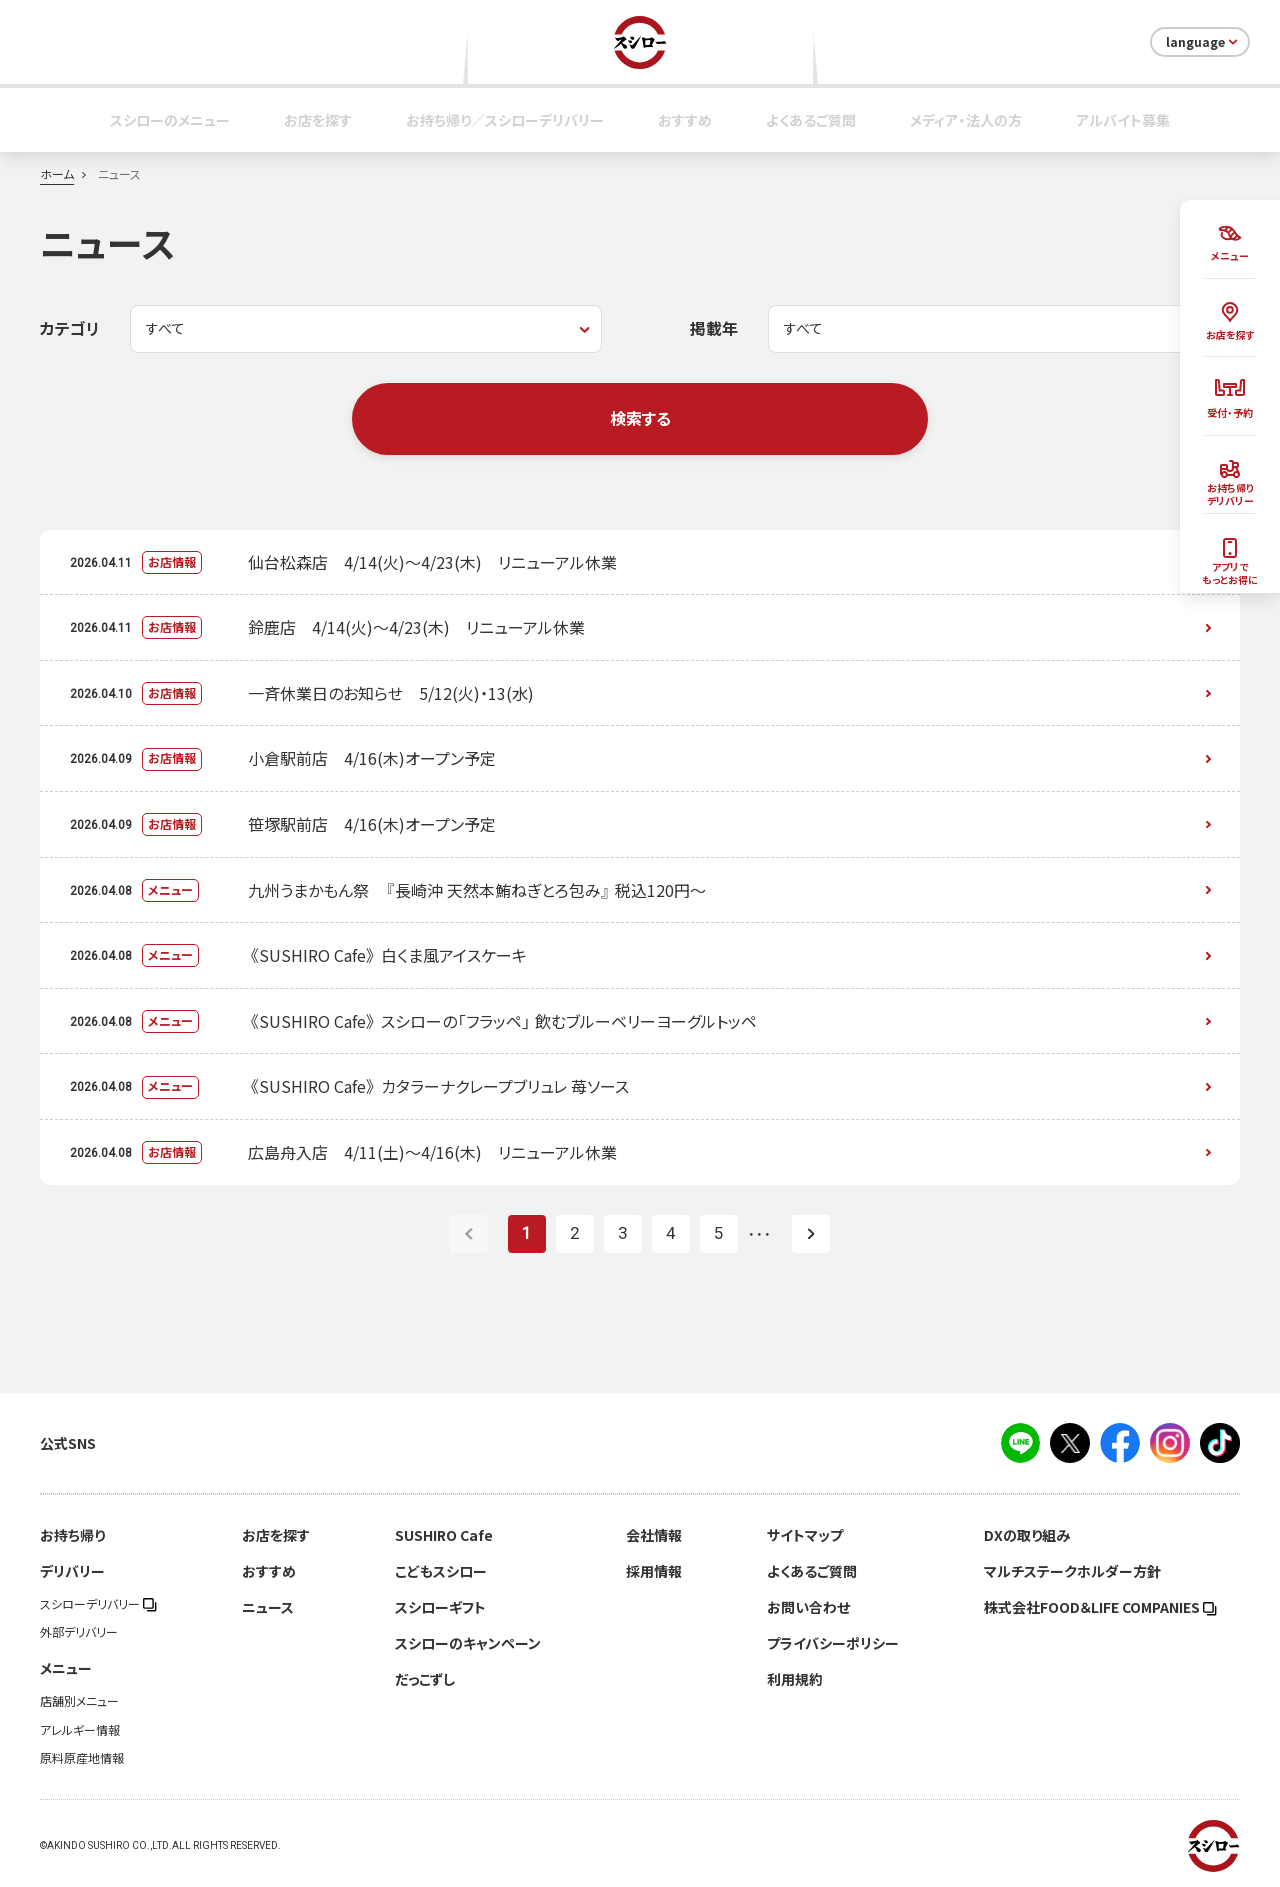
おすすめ (685, 120)
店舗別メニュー (79, 1701)
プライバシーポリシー (833, 1643)
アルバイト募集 (1123, 120)
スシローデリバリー (98, 1604)
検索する (640, 418)
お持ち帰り (72, 1535)
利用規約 (795, 1679)
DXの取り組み (1027, 1535)
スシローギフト (440, 1607)
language (1203, 42)
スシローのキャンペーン (468, 1643)
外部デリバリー (79, 1632)
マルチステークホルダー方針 (1072, 1571)
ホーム (57, 174)
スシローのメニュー (170, 120)
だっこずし (425, 1679)
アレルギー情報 (80, 1730)
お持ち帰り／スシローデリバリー (505, 120)
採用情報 (654, 1571)
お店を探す (318, 120)
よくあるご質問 (811, 120)
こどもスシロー (441, 1571)
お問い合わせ (808, 1607)
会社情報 (654, 1535)
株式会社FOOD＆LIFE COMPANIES (1100, 1607)
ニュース (268, 1607)
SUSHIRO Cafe (444, 1535)
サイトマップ (805, 1535)
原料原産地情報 (82, 1758)
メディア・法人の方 (966, 120)
